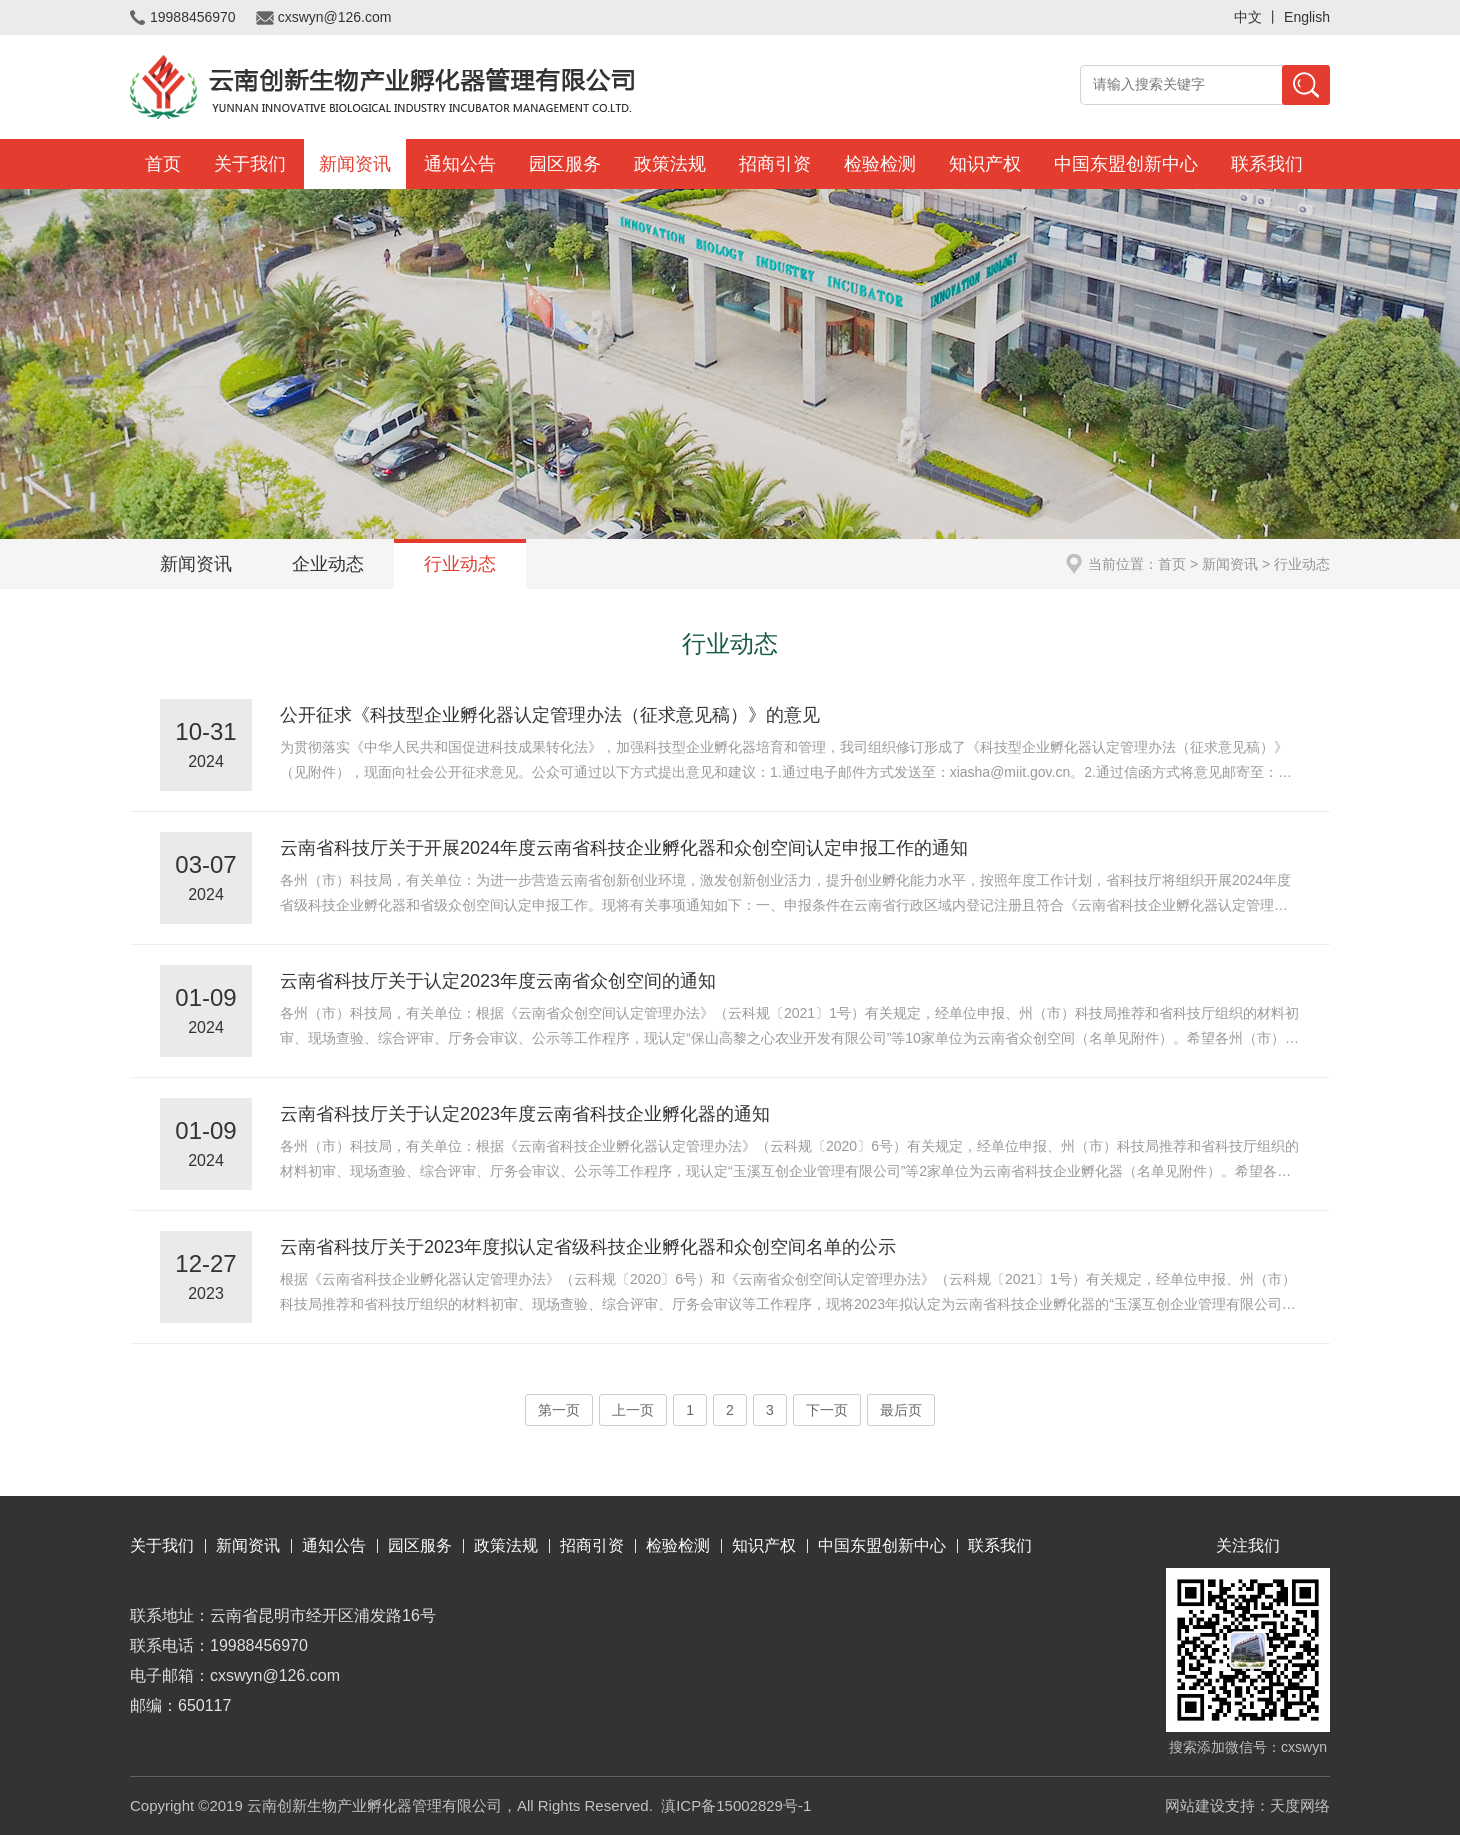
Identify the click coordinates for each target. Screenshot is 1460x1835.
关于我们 (250, 164)
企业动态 (328, 564)
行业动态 (460, 564)
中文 (1248, 17)
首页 (163, 164)
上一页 (633, 1410)
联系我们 (1267, 164)
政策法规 (670, 164)
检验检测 (880, 164)
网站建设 (1195, 1805)
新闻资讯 (355, 164)
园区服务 (565, 164)
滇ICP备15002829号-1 (736, 1805)
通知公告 (460, 164)
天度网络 (1300, 1805)
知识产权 (985, 164)
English (1307, 17)
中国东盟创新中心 (1126, 164)
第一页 (559, 1410)
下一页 (827, 1410)
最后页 (901, 1410)
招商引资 (775, 164)
